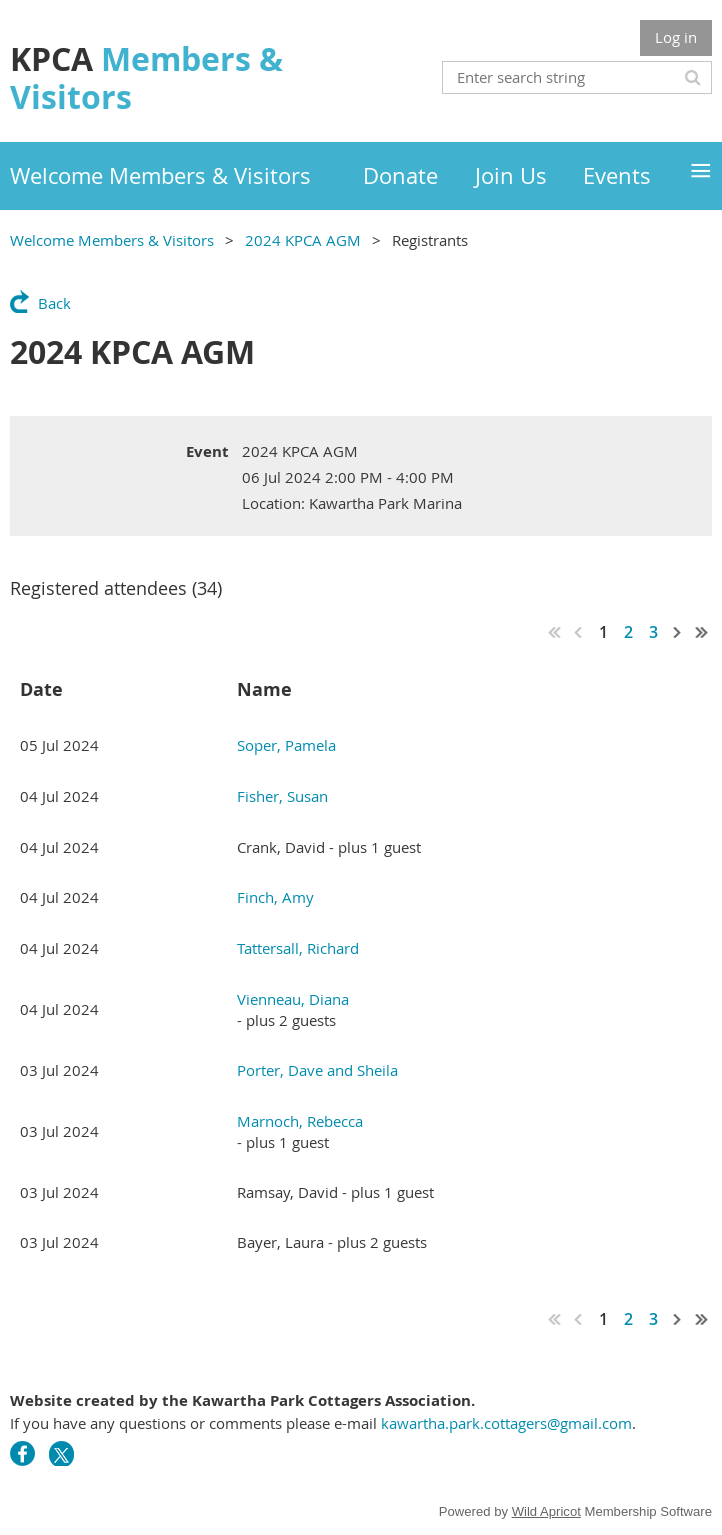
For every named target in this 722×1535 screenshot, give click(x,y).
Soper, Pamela (286, 745)
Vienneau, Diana (293, 999)
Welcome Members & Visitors (112, 240)
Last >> (702, 632)
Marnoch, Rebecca (300, 1121)
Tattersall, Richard (298, 948)
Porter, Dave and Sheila (317, 1070)
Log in (676, 37)
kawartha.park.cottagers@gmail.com (506, 1423)
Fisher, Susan (282, 796)
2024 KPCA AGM (303, 240)
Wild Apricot (546, 1511)
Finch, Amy (275, 897)
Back (54, 303)
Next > (678, 632)
